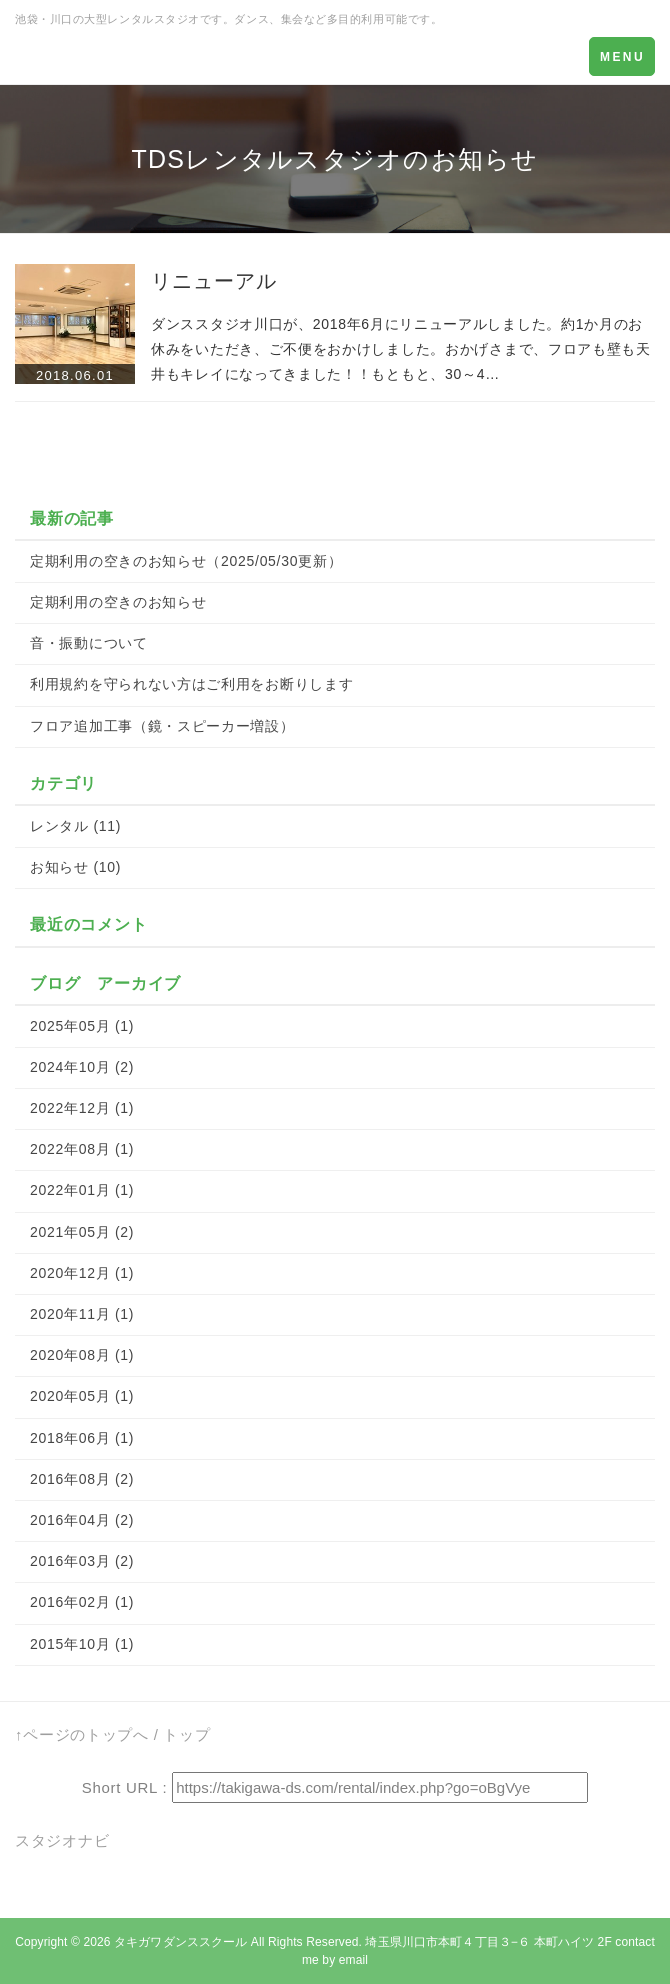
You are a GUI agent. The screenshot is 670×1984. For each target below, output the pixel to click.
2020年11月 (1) (82, 1314)
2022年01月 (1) (82, 1190)
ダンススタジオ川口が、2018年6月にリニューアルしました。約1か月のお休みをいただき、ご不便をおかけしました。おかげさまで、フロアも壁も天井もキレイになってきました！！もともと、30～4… (401, 349)
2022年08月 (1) (82, 1149)
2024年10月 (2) (82, 1067)
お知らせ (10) (75, 867)
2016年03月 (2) (82, 1561)
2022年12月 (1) (82, 1108)
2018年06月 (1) (82, 1438)
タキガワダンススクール (180, 1942)
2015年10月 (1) (82, 1644)
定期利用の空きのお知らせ (118, 602)
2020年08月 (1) (82, 1355)
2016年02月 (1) (82, 1602)
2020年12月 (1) (82, 1273)
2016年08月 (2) (82, 1479)
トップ (186, 1734)
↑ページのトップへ (82, 1734)
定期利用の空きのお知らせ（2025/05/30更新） (186, 561)
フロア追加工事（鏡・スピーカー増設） (162, 726)
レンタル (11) (75, 826)
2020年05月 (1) (82, 1396)
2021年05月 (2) (82, 1232)
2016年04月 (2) (82, 1520)
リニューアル (214, 281)
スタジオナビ (62, 1840)
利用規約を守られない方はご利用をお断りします (191, 684)
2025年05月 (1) (82, 1026)
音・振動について (89, 643)
